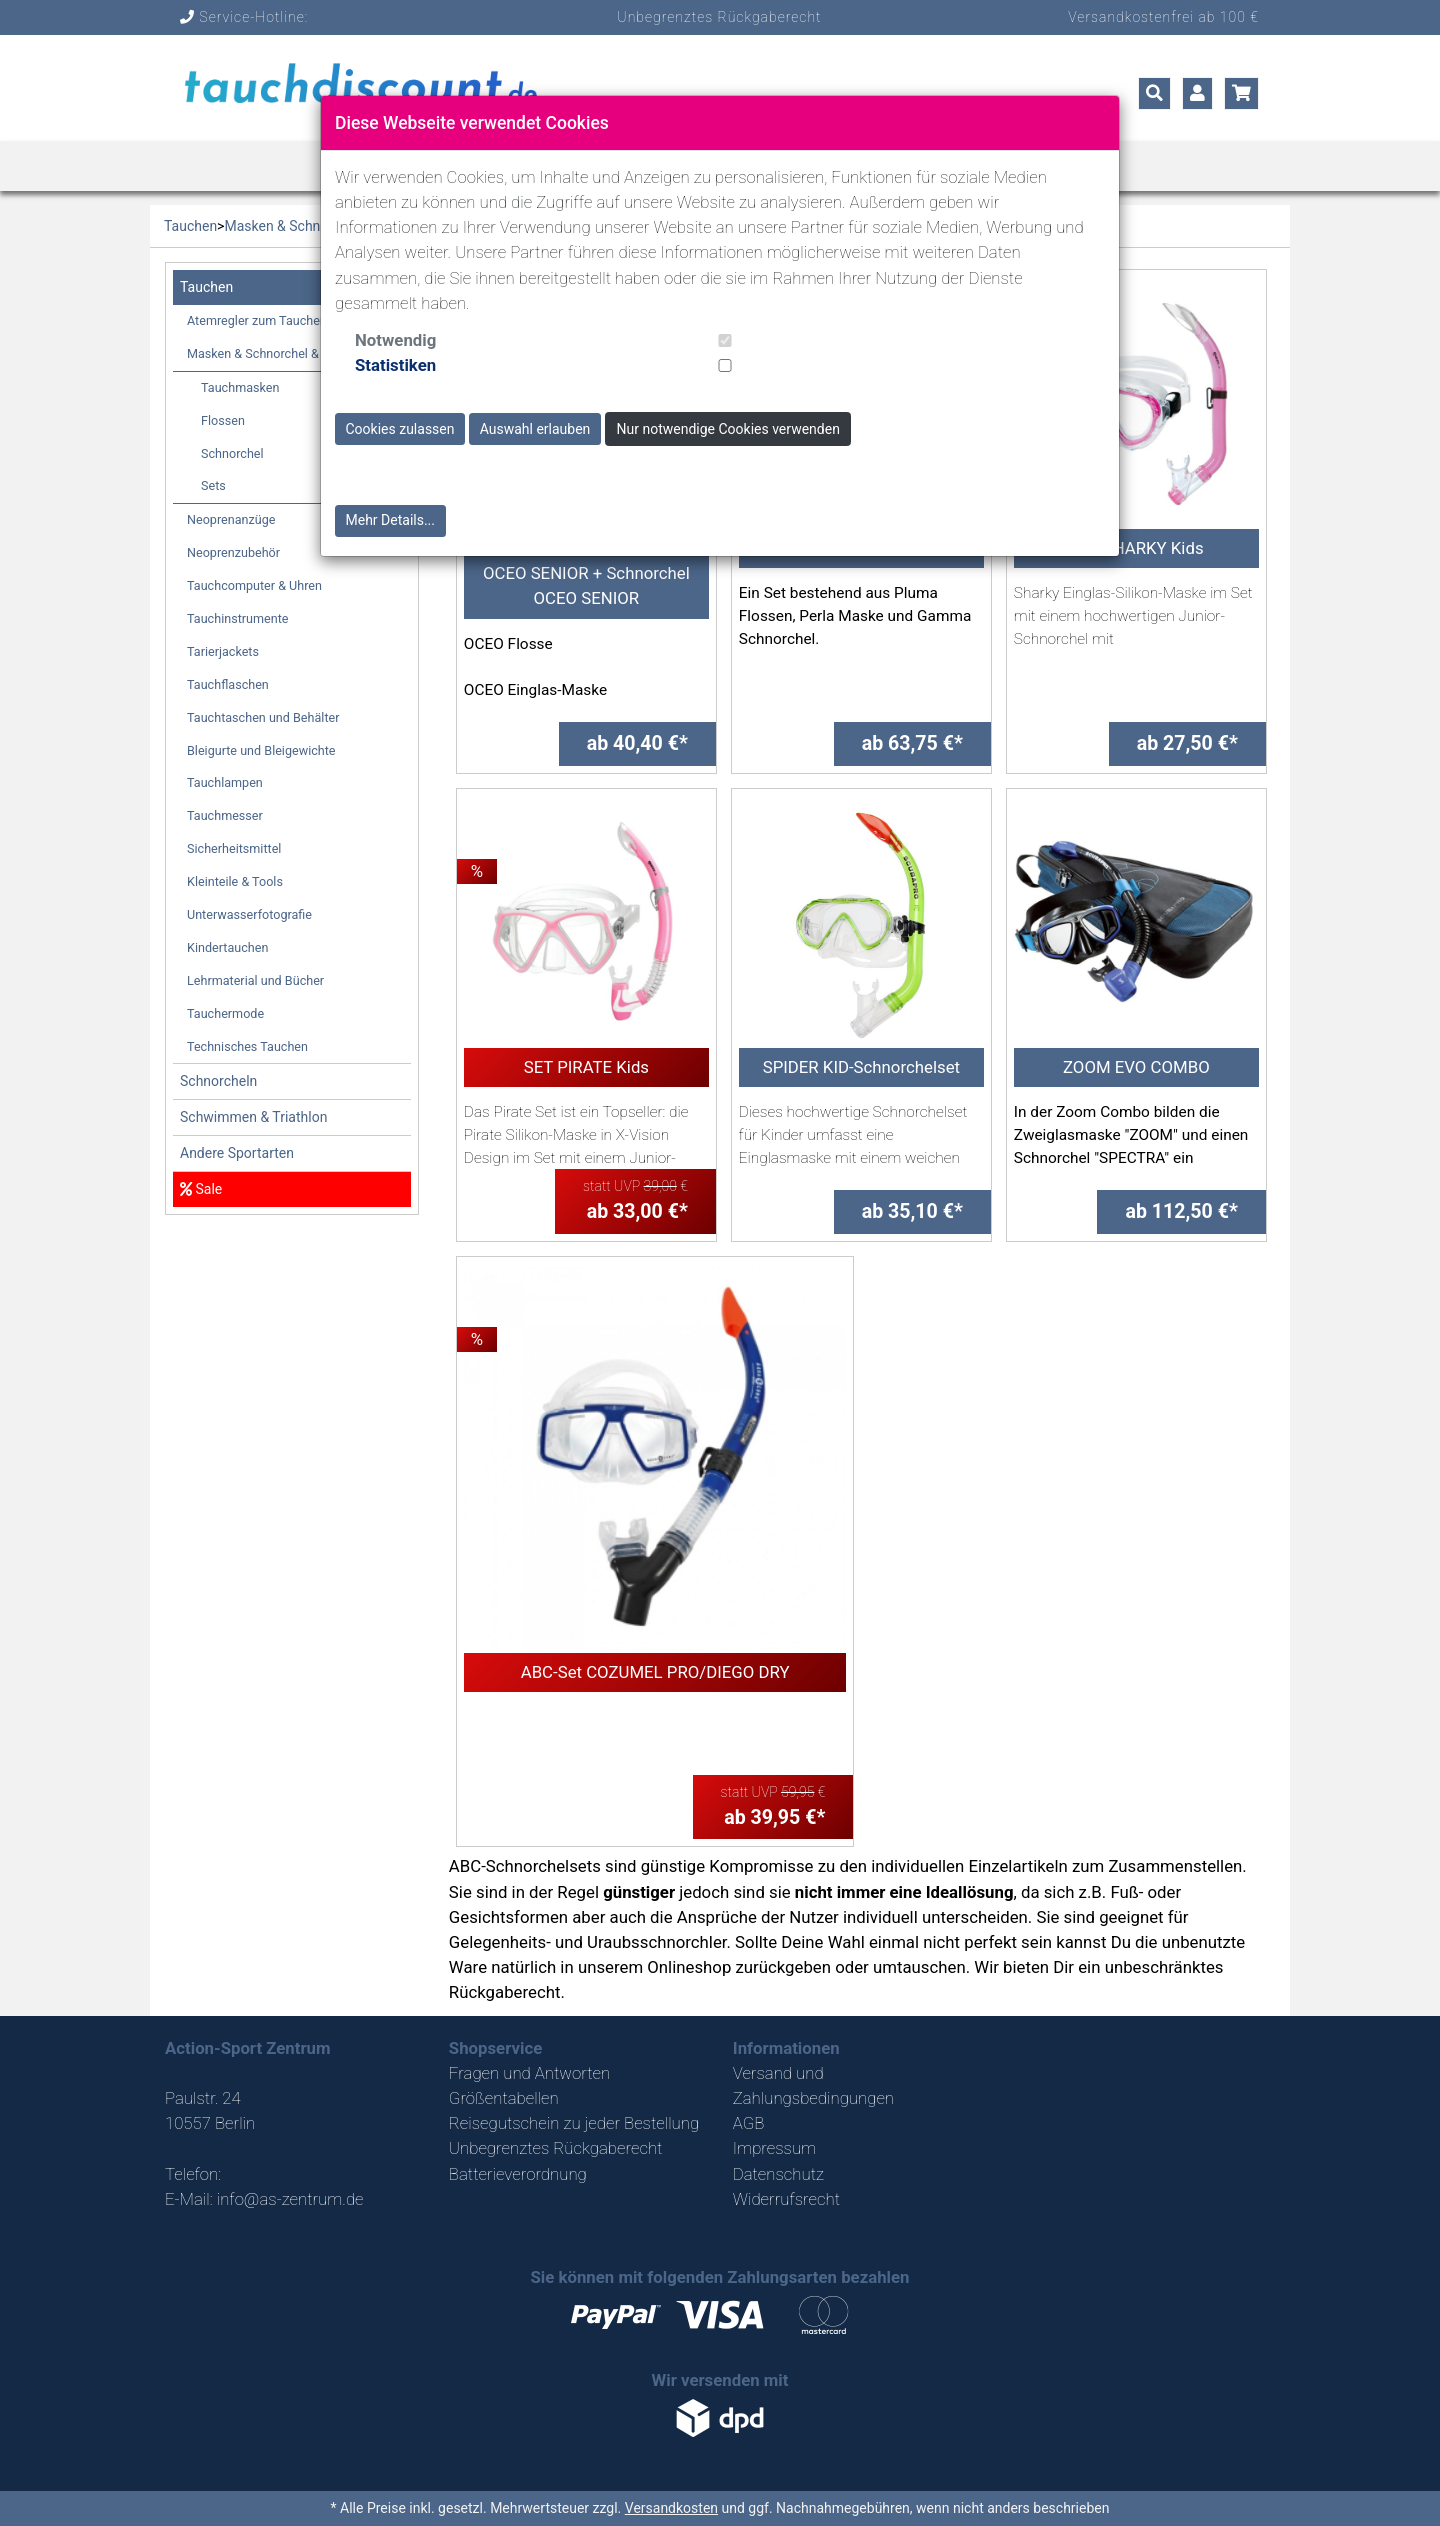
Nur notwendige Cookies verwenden (728, 429)
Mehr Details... (391, 520)
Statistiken (395, 365)
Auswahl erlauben (535, 429)
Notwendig (395, 340)
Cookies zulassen (400, 429)
